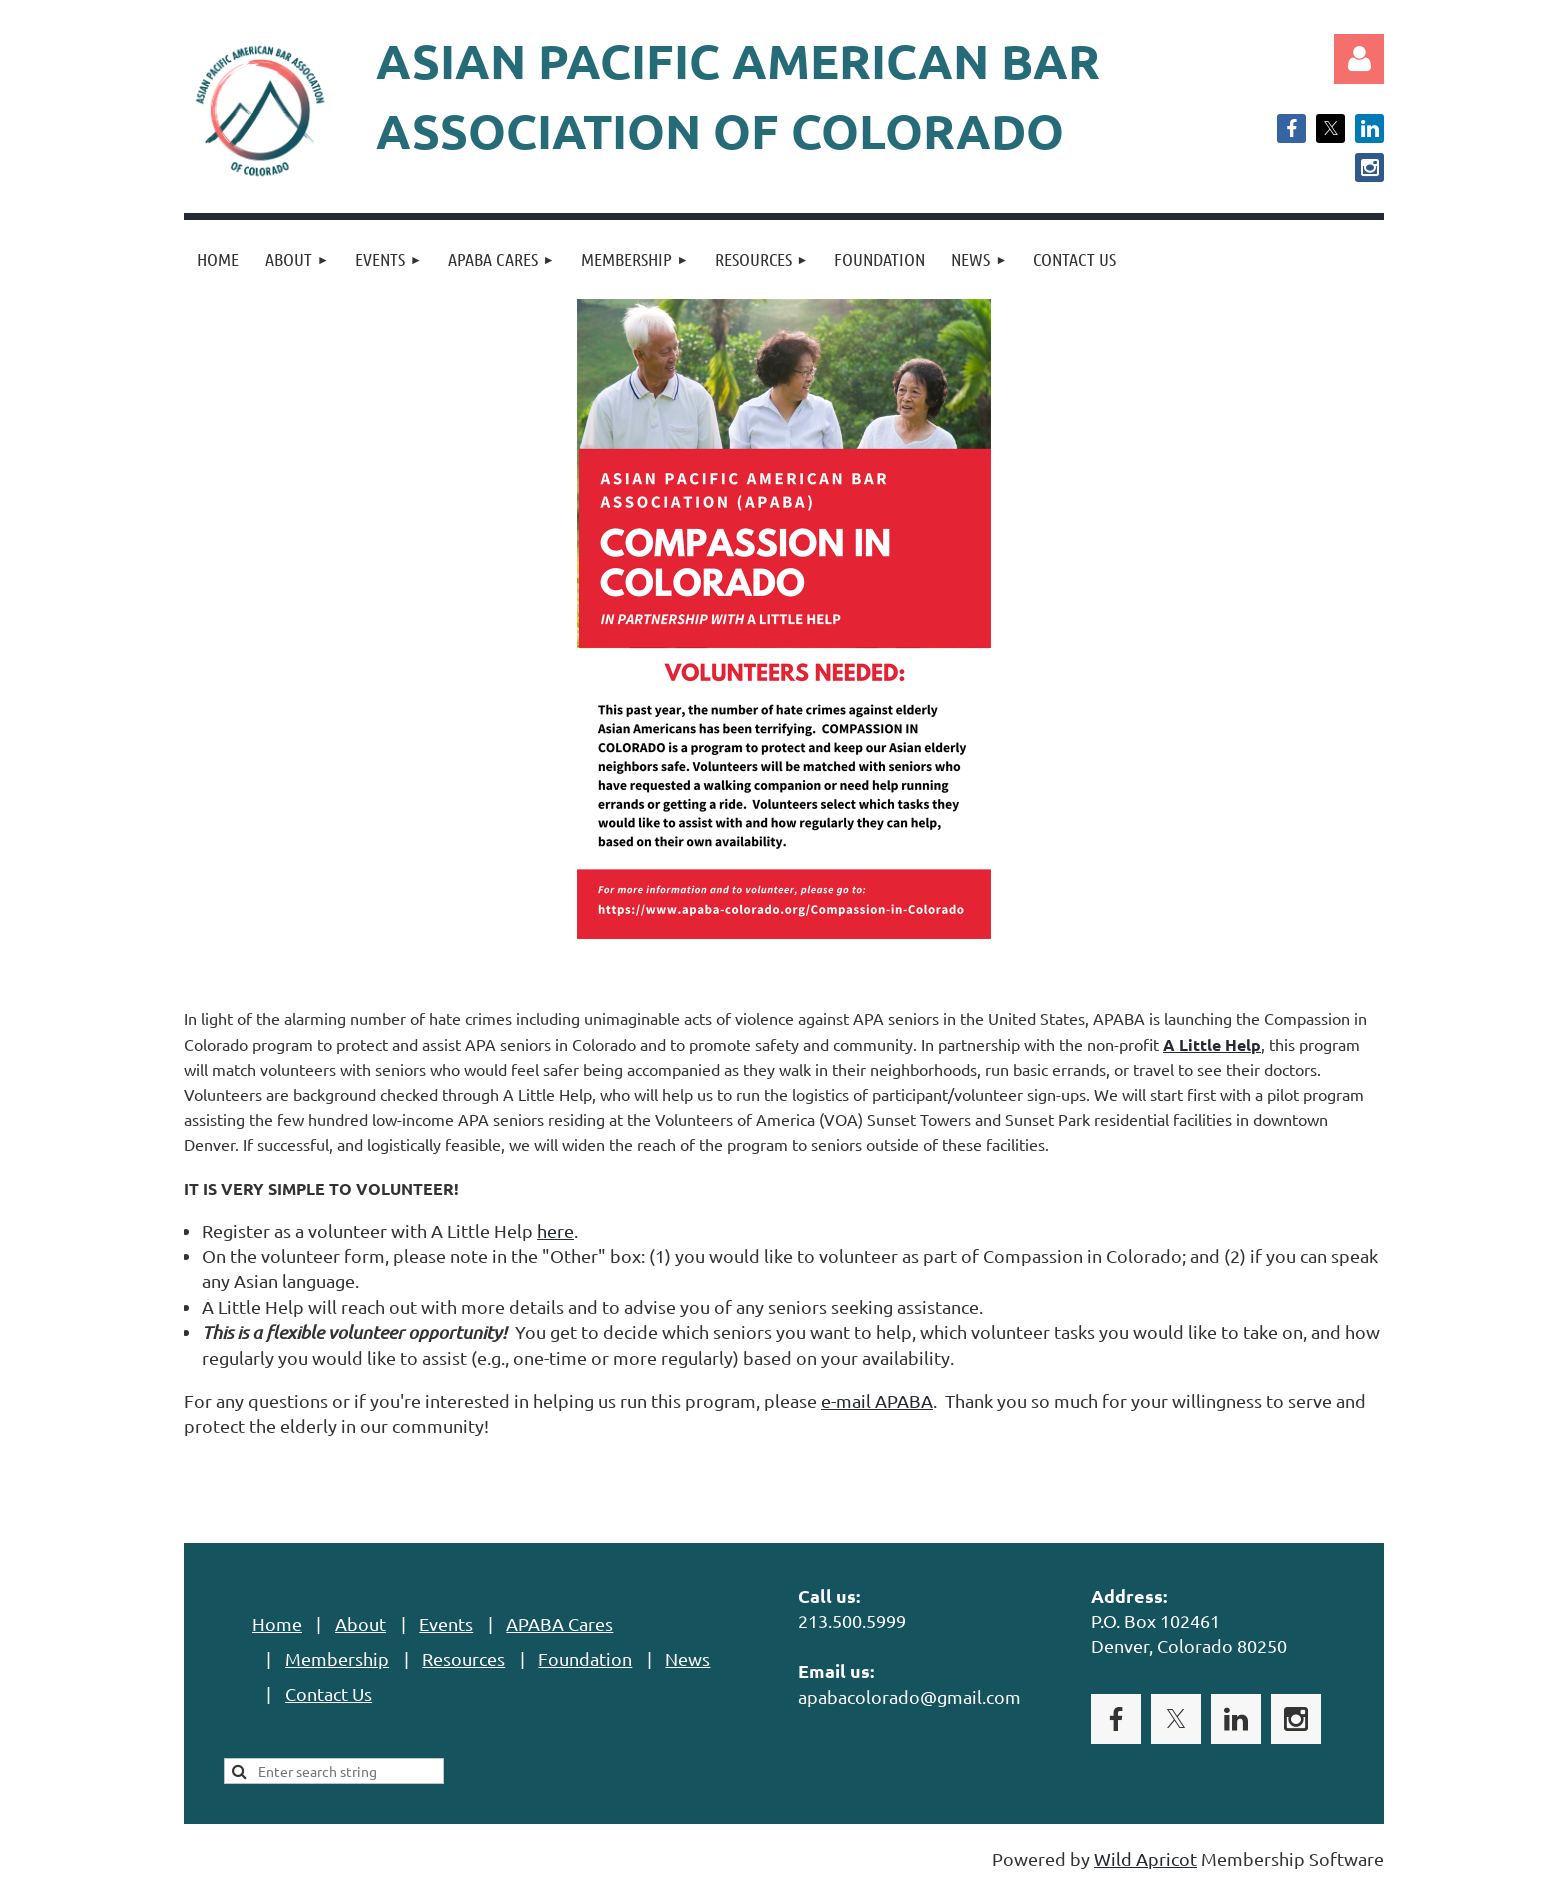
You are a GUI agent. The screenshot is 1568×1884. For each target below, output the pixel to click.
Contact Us (328, 1693)
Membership (337, 1658)
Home (277, 1623)
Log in (1359, 59)
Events (446, 1623)
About (360, 1623)
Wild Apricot (1145, 1858)
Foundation (585, 1658)
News (687, 1658)
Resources (463, 1658)
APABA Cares (559, 1623)
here (555, 1230)
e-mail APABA (877, 1400)
